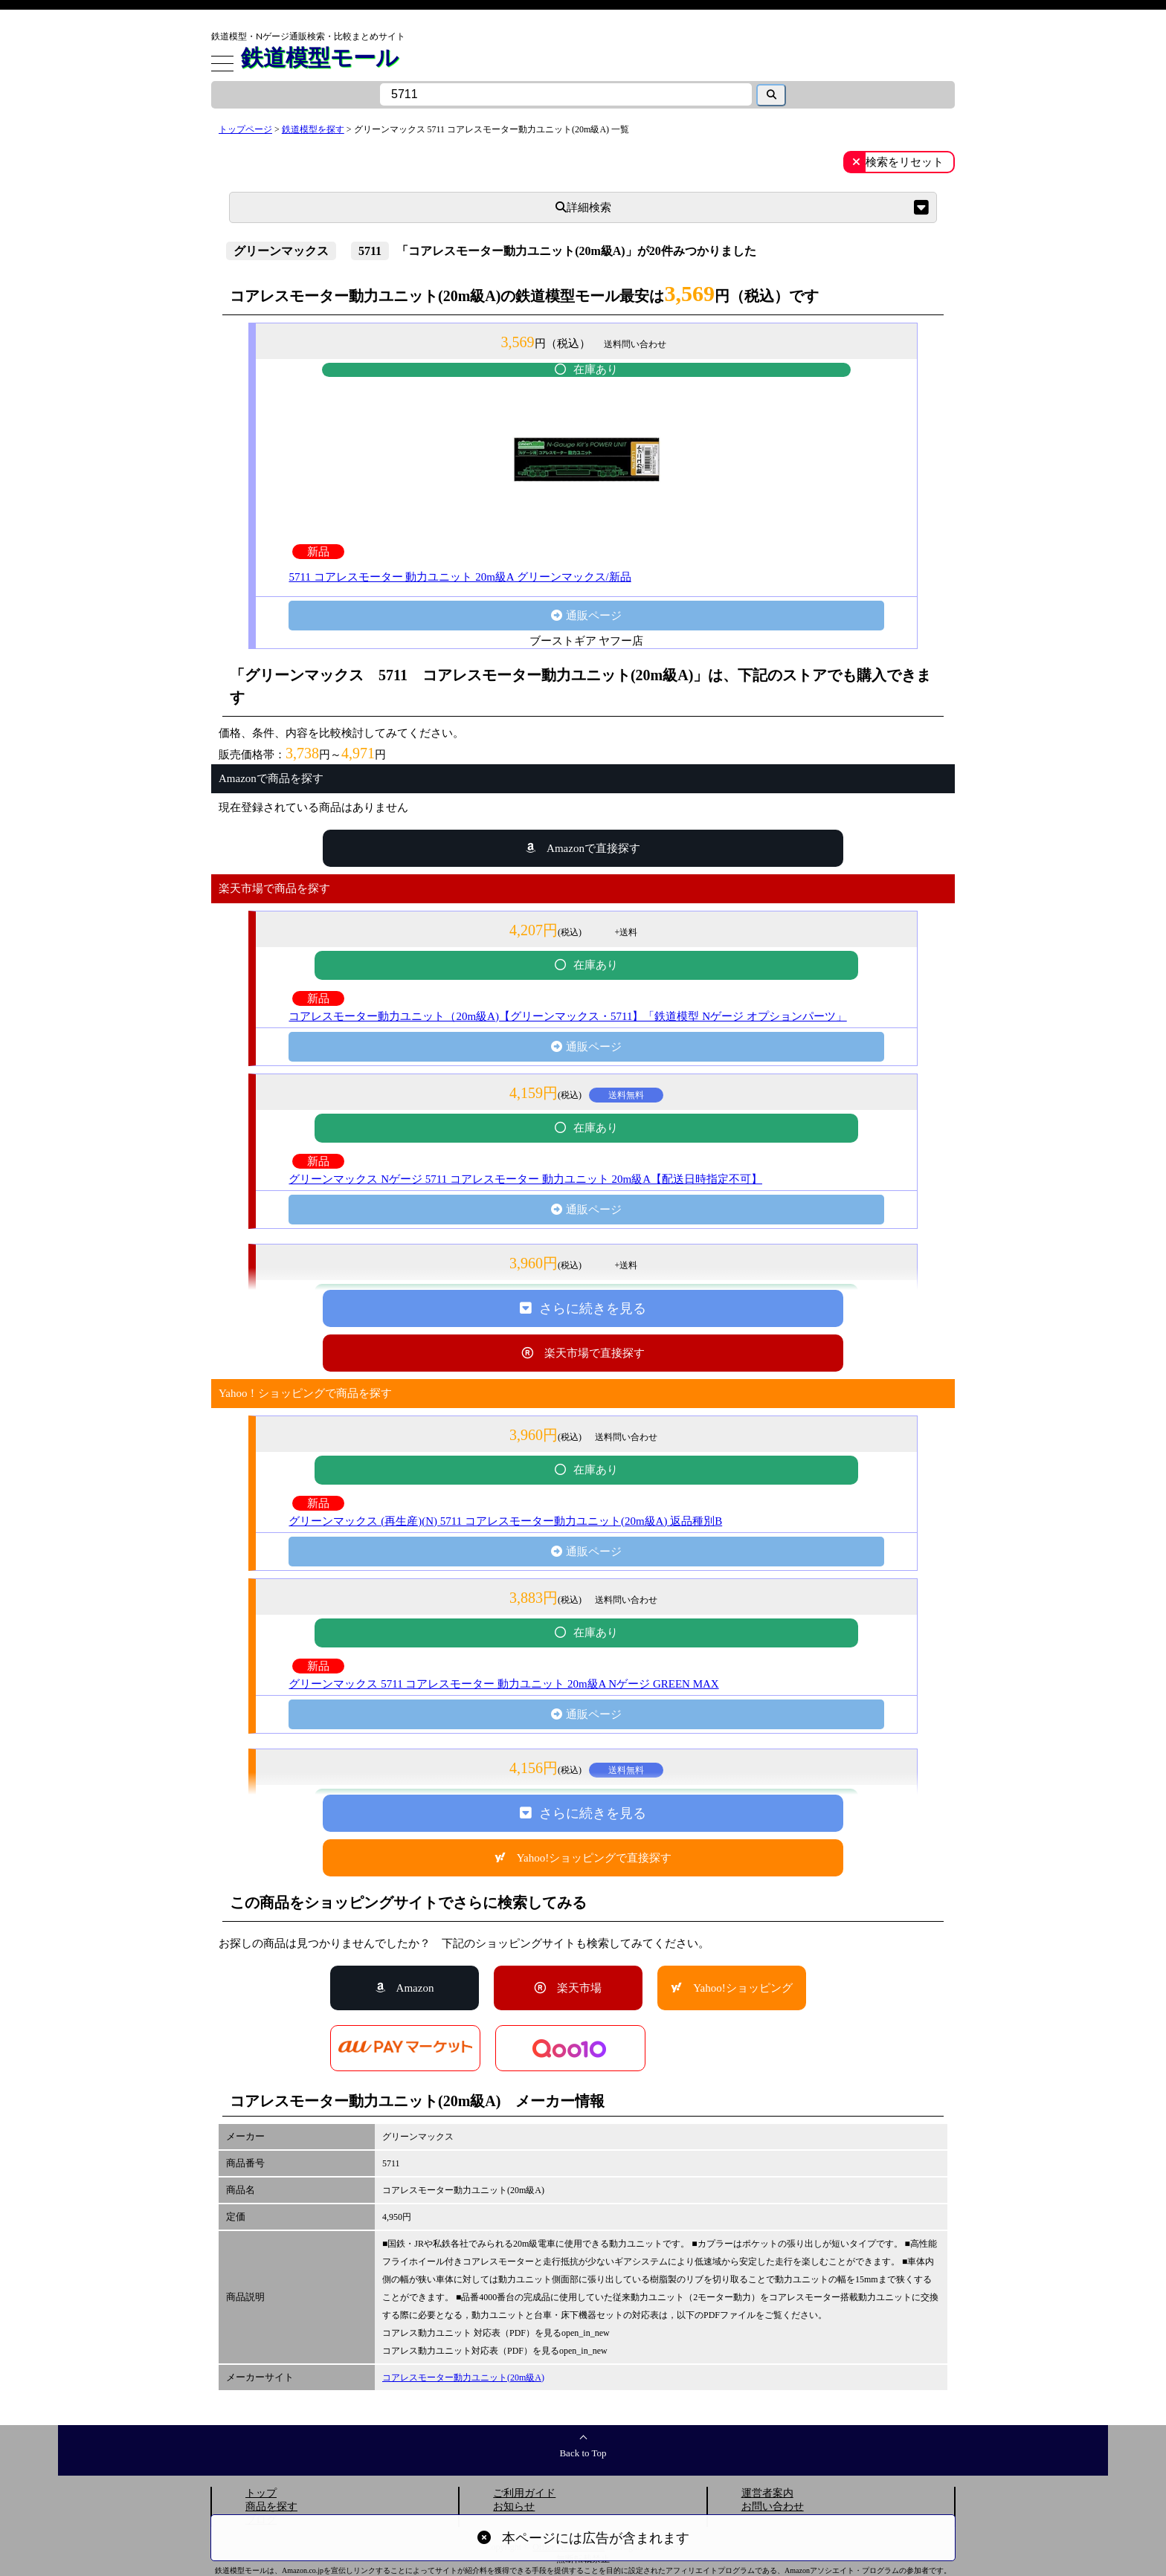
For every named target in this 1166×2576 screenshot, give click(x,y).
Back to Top (582, 2453)
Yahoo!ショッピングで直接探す (594, 1858)
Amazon (415, 1988)
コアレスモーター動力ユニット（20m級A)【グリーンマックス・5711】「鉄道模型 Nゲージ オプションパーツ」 (567, 1016)
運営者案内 (767, 2493)
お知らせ (514, 2506)
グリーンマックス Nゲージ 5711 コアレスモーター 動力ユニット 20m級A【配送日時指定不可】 (525, 1179)
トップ (261, 2493)
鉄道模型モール (320, 56)
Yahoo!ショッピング (742, 1988)
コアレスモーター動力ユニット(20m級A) (463, 2377)
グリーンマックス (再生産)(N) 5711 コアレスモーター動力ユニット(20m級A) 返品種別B (505, 1521)
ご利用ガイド (524, 2493)
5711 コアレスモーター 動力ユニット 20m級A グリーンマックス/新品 (460, 577)
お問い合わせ (772, 2506)
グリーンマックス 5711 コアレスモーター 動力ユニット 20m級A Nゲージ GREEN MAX (503, 1684)
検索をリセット (905, 162)
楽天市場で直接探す (594, 1353)
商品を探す (271, 2506)
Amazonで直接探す (593, 848)
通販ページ (594, 616)
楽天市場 (579, 1988)
